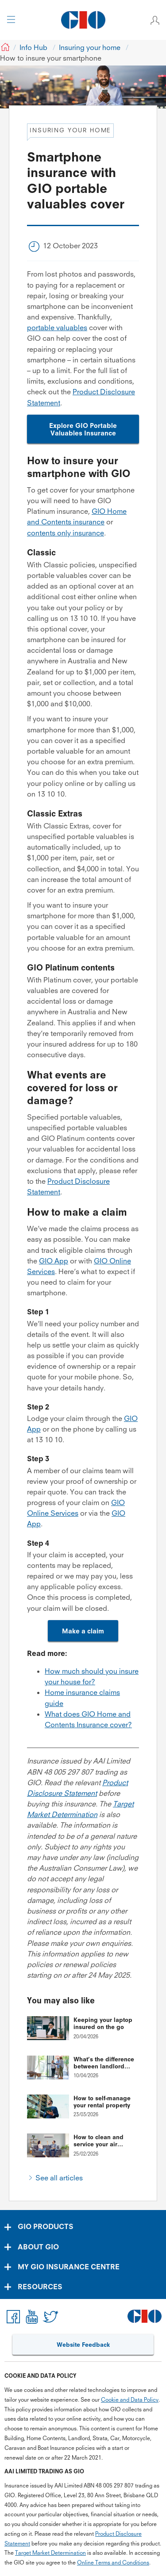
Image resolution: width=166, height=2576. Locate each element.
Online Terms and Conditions (113, 2562)
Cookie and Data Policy (129, 2399)
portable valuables (57, 327)
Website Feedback (83, 2344)
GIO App (53, 1260)
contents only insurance (65, 532)
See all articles (59, 2177)
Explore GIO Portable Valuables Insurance (83, 429)
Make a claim (83, 1631)
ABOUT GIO (38, 2246)
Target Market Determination (50, 2552)
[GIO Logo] (83, 20)
